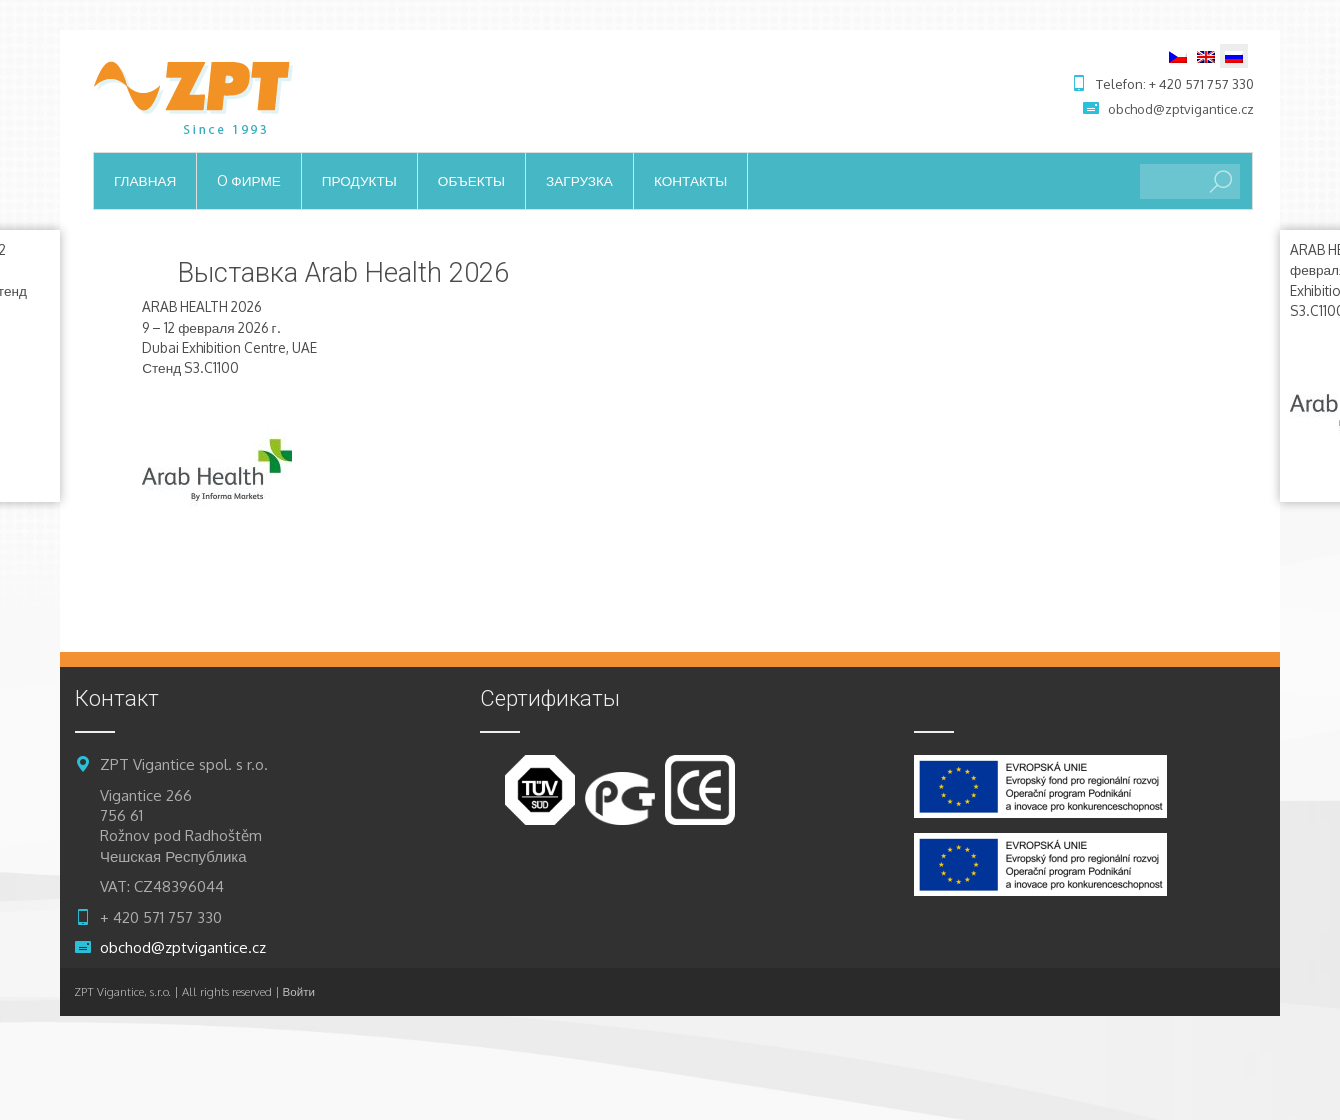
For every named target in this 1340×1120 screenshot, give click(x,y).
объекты (471, 180)
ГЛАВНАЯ (145, 180)
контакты (690, 180)
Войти (299, 991)
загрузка (579, 180)
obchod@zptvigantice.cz (1181, 109)
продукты (359, 180)
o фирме (248, 180)
